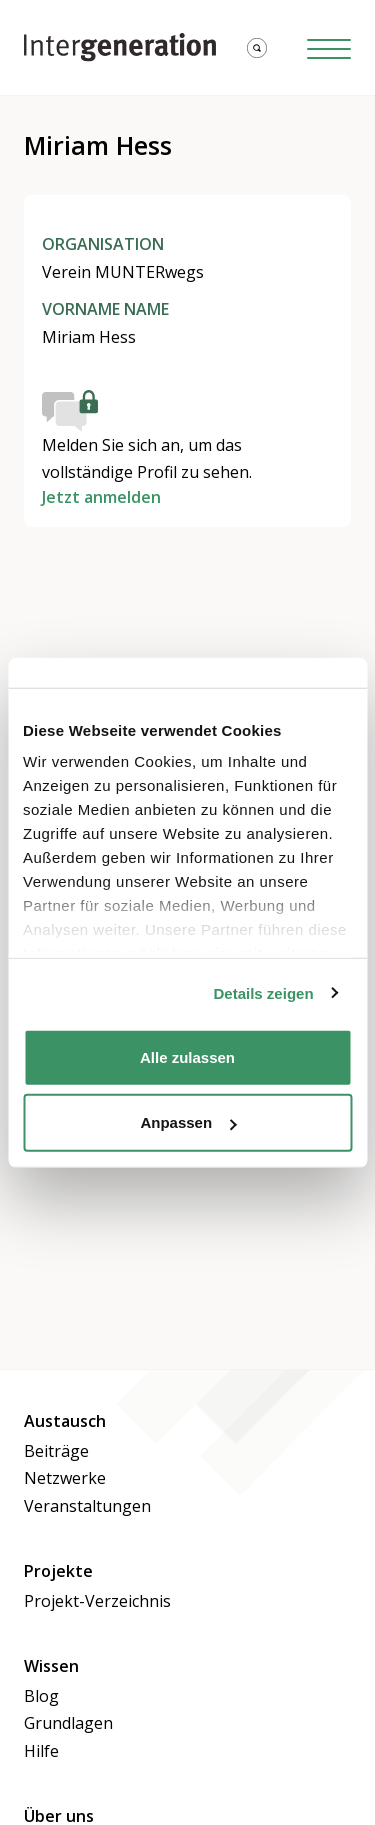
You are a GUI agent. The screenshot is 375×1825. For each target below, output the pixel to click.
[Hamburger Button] (329, 47)
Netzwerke (65, 1478)
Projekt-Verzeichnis (97, 1601)
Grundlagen (68, 1723)
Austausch (65, 1421)
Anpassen (188, 1122)
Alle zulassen (187, 1056)
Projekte (58, 1571)
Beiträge (56, 1451)
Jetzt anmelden (101, 497)
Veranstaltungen (87, 1506)
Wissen (51, 1666)
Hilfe (41, 1751)
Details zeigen (264, 993)
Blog (41, 1696)
